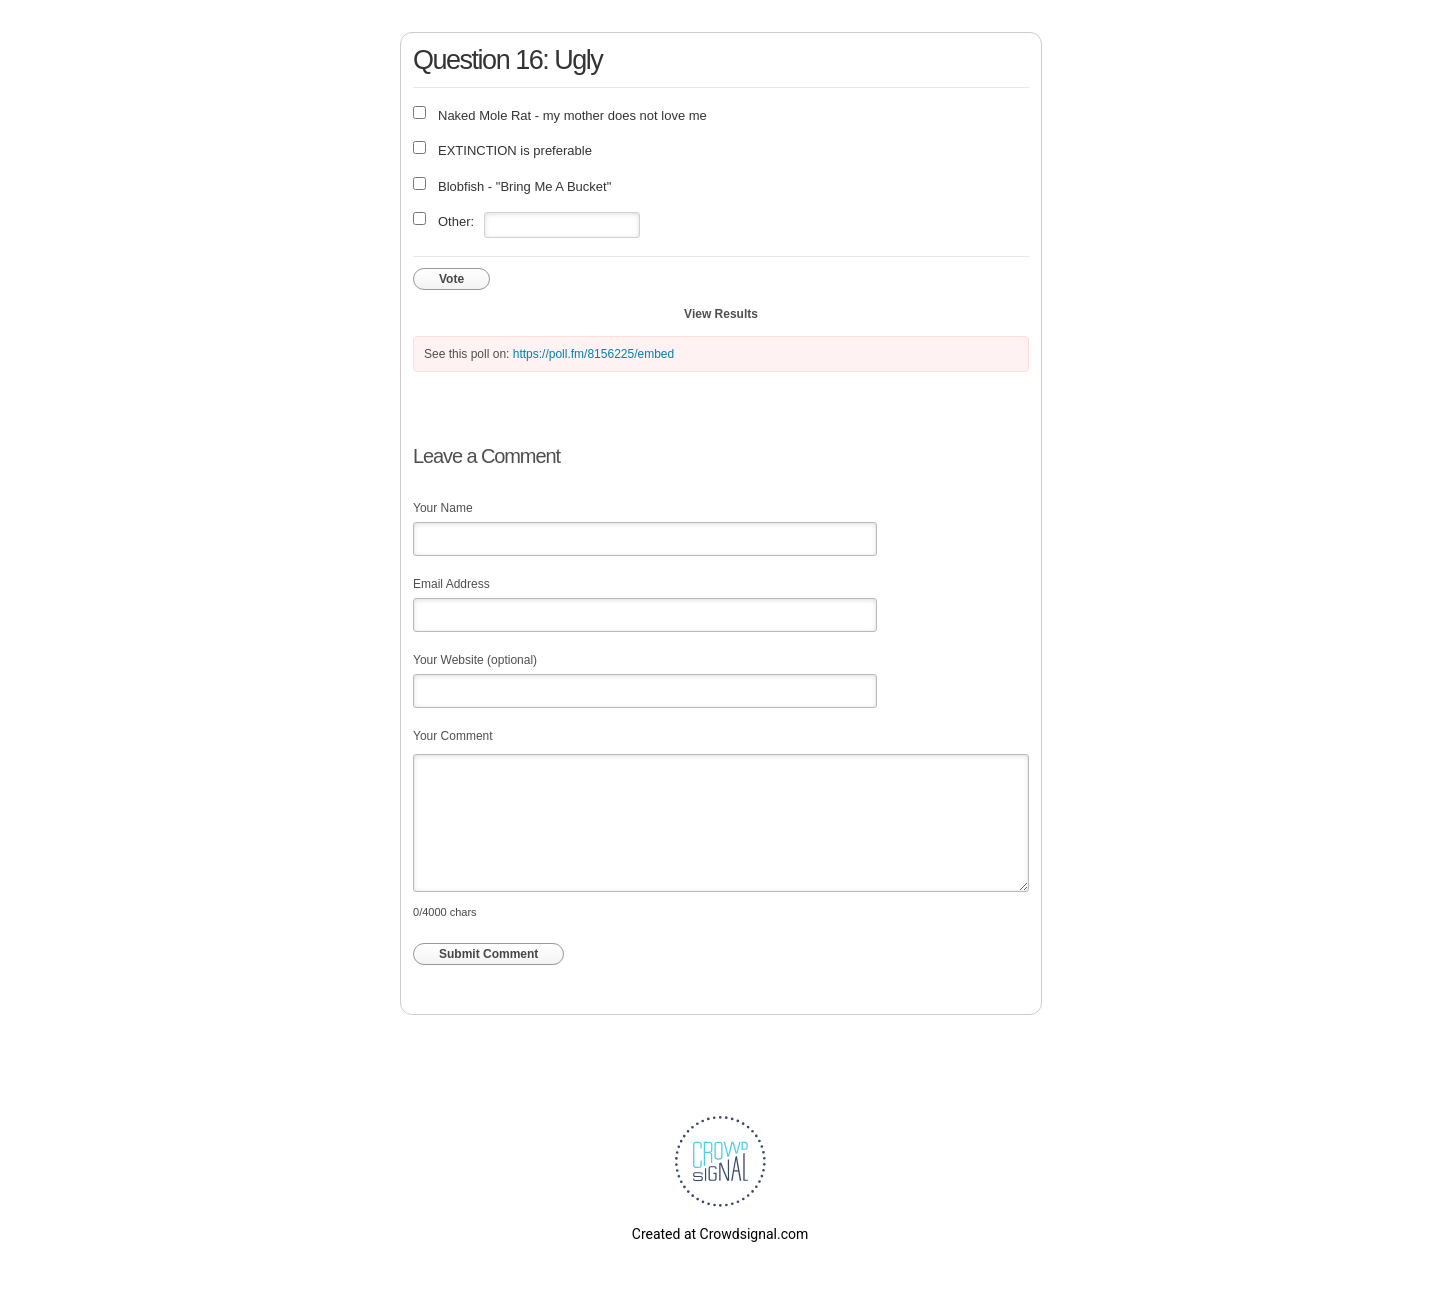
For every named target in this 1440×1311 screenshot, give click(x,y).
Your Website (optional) (475, 660)
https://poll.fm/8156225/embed (593, 354)
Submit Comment (488, 954)
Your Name (443, 508)
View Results (721, 314)
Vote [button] (451, 279)
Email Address (451, 584)
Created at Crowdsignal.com (720, 1234)
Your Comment (453, 736)
